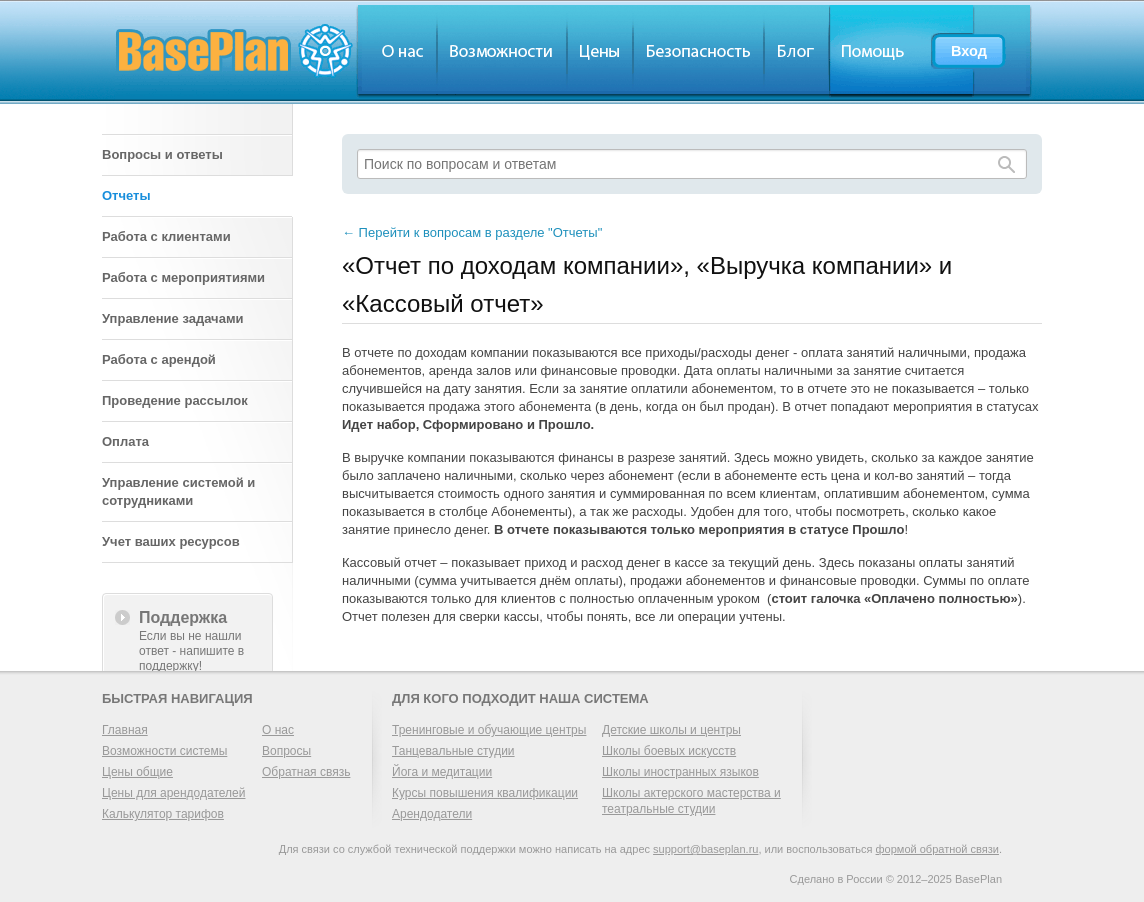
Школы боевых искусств (669, 751)
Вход (969, 51)
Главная (125, 730)
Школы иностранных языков (680, 772)
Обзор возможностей (502, 50)
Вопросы (286, 751)
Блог (796, 50)
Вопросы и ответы (162, 154)
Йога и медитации (442, 772)
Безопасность (698, 50)
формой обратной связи (937, 849)
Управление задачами (173, 318)
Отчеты (126, 195)
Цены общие (137, 772)
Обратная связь (306, 772)
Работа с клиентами (166, 236)
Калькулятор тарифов (163, 814)
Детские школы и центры (671, 730)
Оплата (125, 441)
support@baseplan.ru (705, 849)
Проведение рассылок (175, 400)
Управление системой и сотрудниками (178, 491)
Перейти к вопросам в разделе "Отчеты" (472, 232)
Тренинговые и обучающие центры (489, 730)
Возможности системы (164, 751)
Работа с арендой (159, 359)
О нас (396, 50)
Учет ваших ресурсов (171, 541)
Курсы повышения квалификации (485, 793)
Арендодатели (432, 814)
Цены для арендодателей (173, 793)
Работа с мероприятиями (183, 277)
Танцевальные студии (453, 751)
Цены (600, 50)
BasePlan (235, 50)
